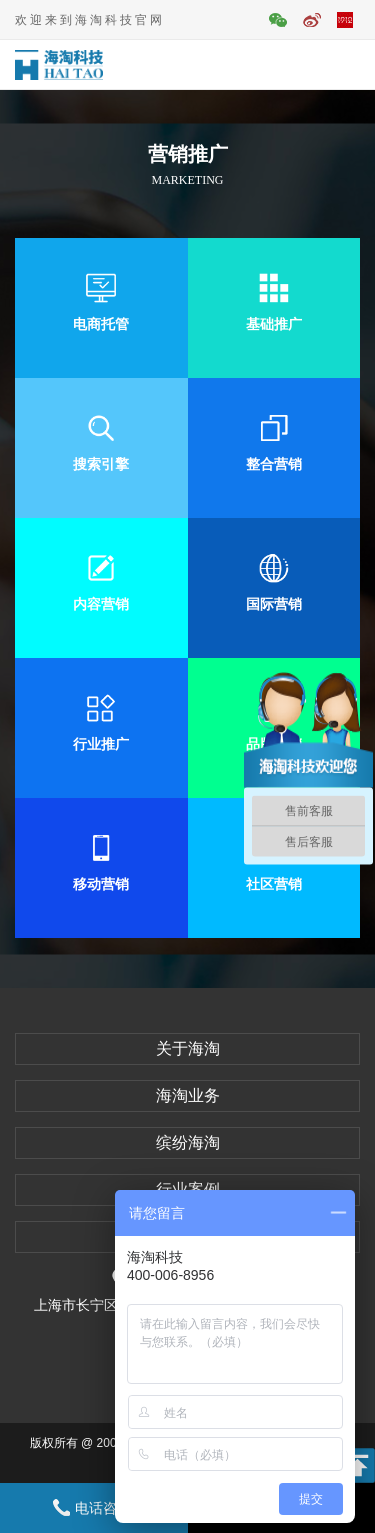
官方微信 (278, 20)
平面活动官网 (345, 20)
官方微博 (312, 20)
